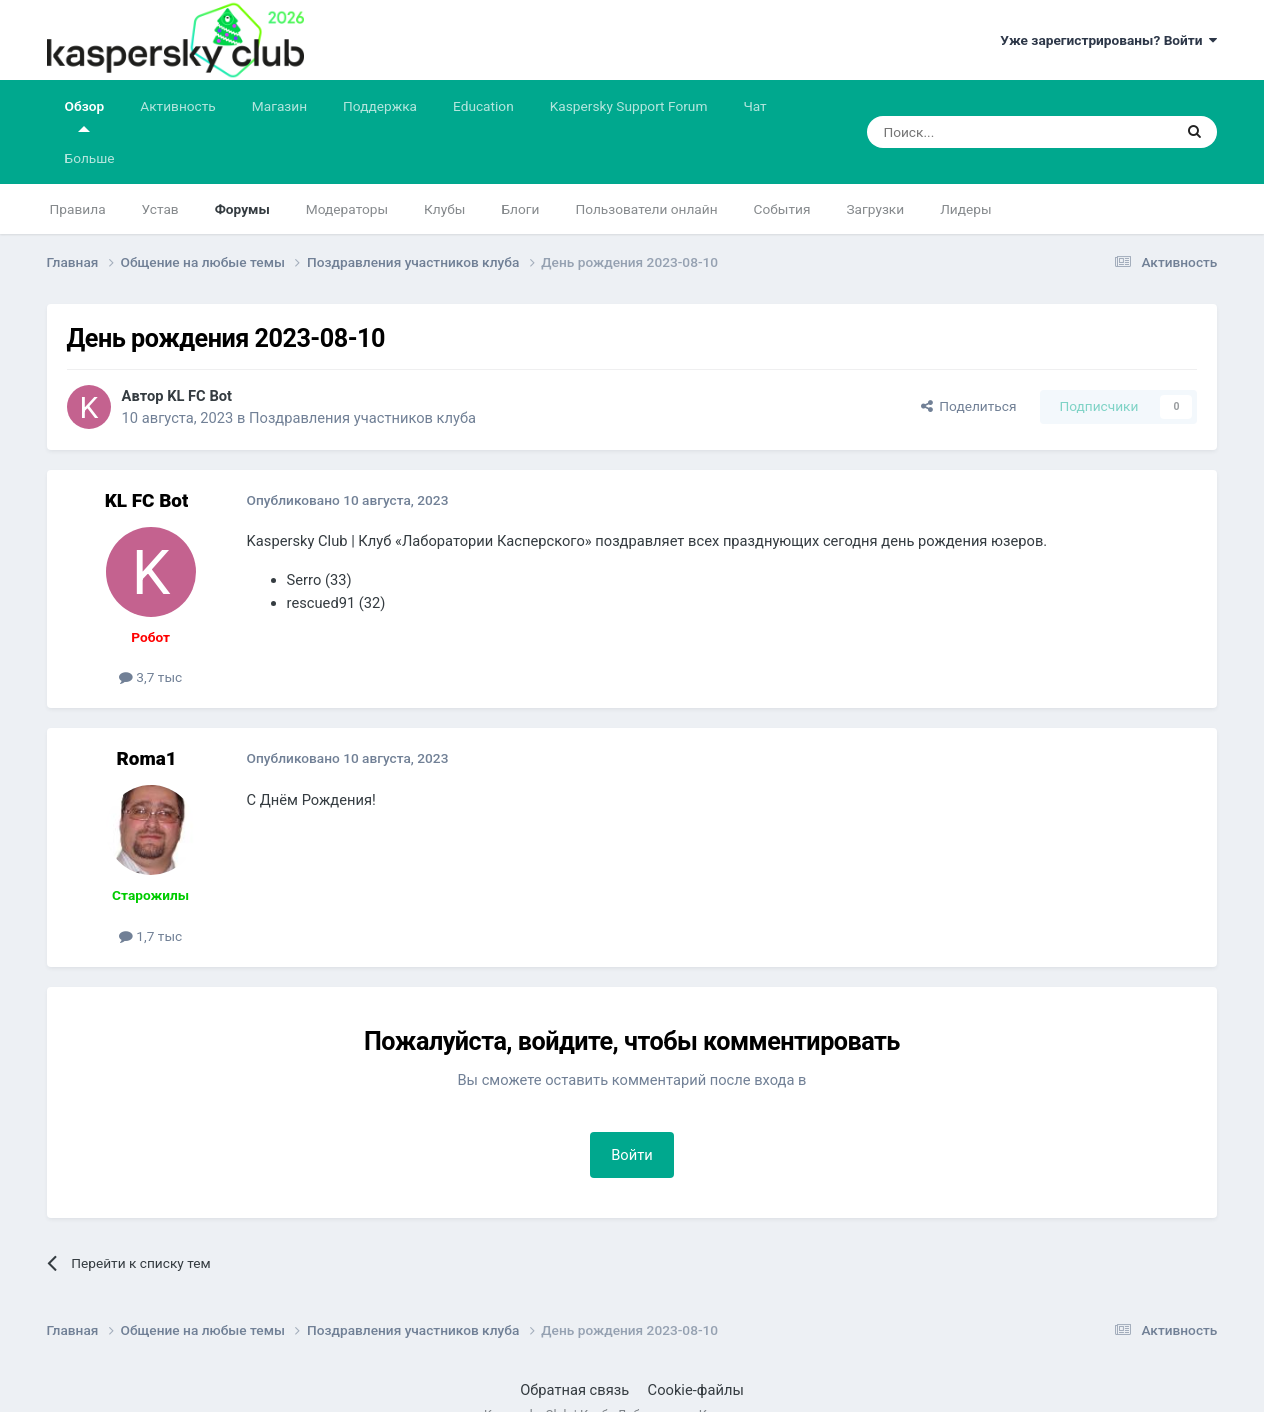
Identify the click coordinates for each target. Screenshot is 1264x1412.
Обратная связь (574, 1390)
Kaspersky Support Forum (629, 106)
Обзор (85, 115)
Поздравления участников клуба (362, 418)
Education (483, 106)
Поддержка (380, 106)
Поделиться (969, 406)
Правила (78, 209)
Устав (160, 209)
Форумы (242, 209)
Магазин (279, 106)
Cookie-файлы (696, 1390)
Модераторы (347, 209)
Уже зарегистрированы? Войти (1108, 40)
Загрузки (875, 209)
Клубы (444, 209)
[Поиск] (972, 132)
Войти (632, 1155)
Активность (178, 106)
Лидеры (965, 209)
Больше (90, 158)
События (782, 209)
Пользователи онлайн (646, 209)
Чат (754, 106)
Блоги (520, 209)
